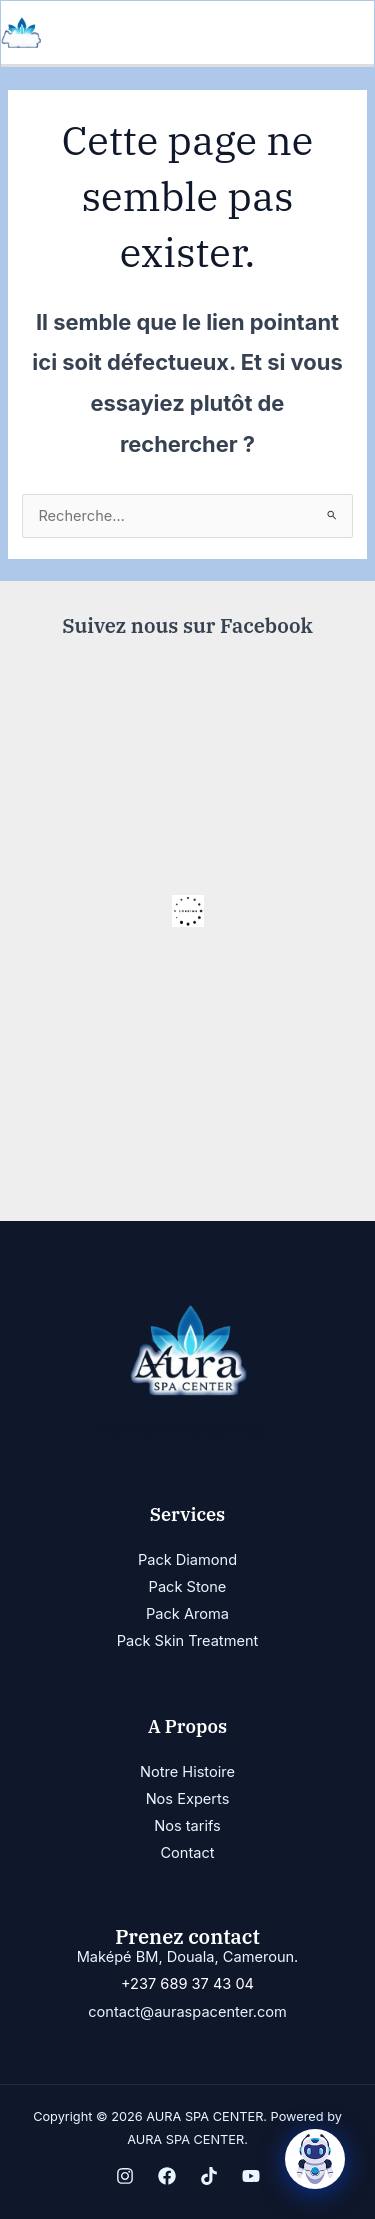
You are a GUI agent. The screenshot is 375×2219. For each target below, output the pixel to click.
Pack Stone (188, 1587)
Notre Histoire (187, 1772)
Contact (187, 1853)
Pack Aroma (187, 1614)
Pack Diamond (187, 1560)
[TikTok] (209, 2176)
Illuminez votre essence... (187, 1429)
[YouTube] (251, 2176)
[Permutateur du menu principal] (353, 33)
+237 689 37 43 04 (187, 1984)
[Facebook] (167, 2176)
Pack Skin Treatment (188, 1641)
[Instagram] (125, 2176)
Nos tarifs (187, 1826)
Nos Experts (188, 1799)
